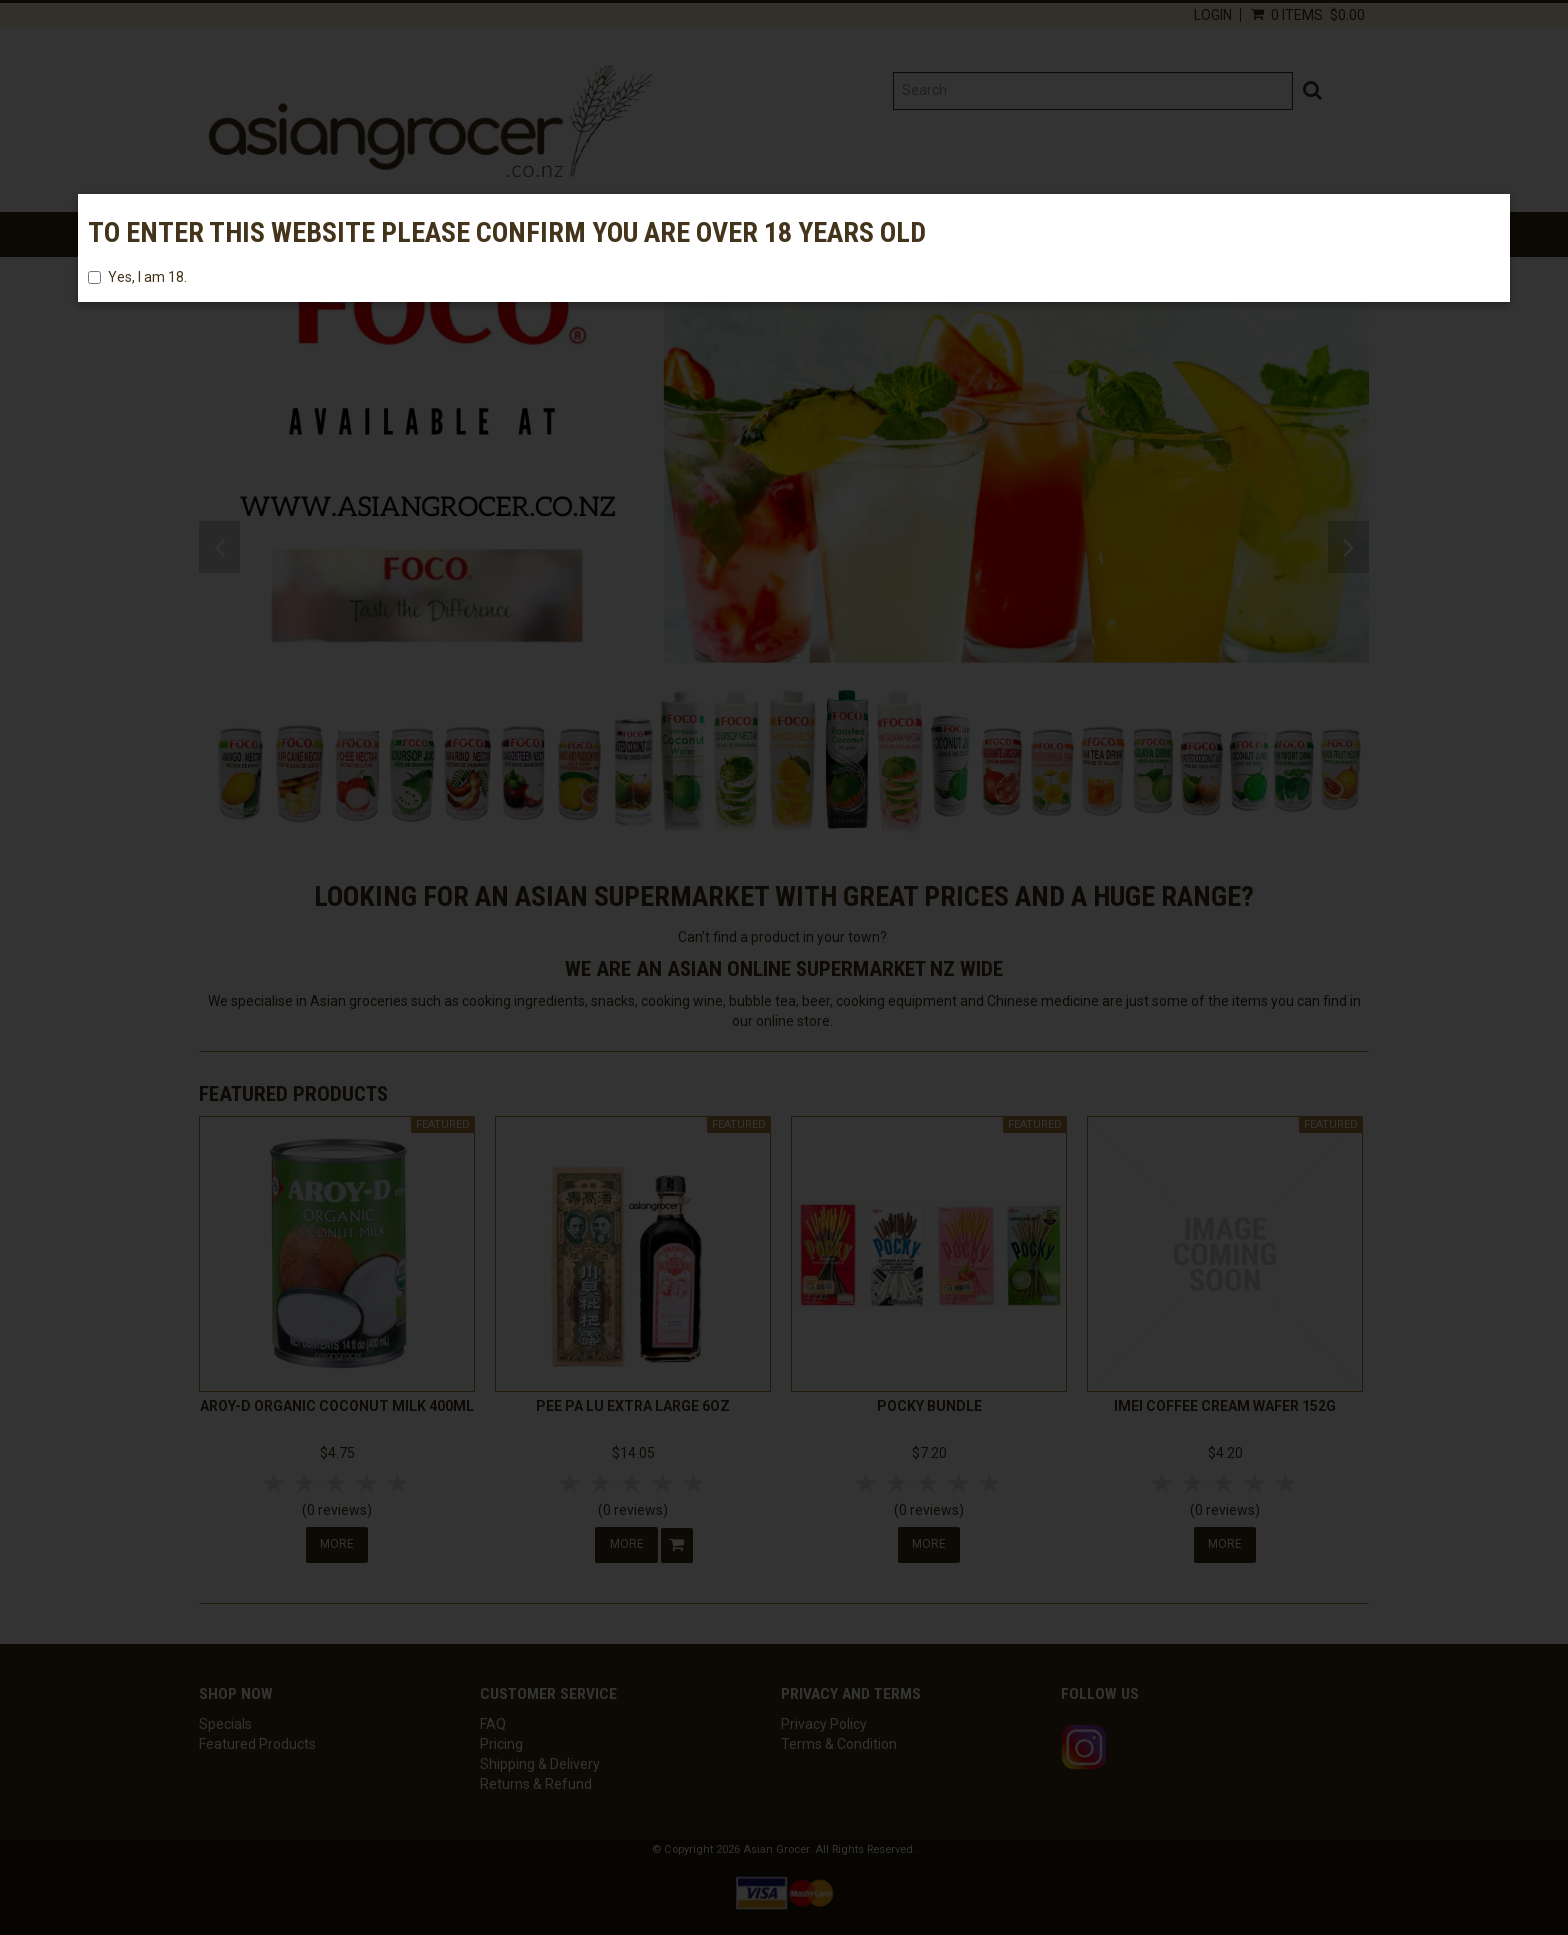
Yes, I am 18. (137, 277)
